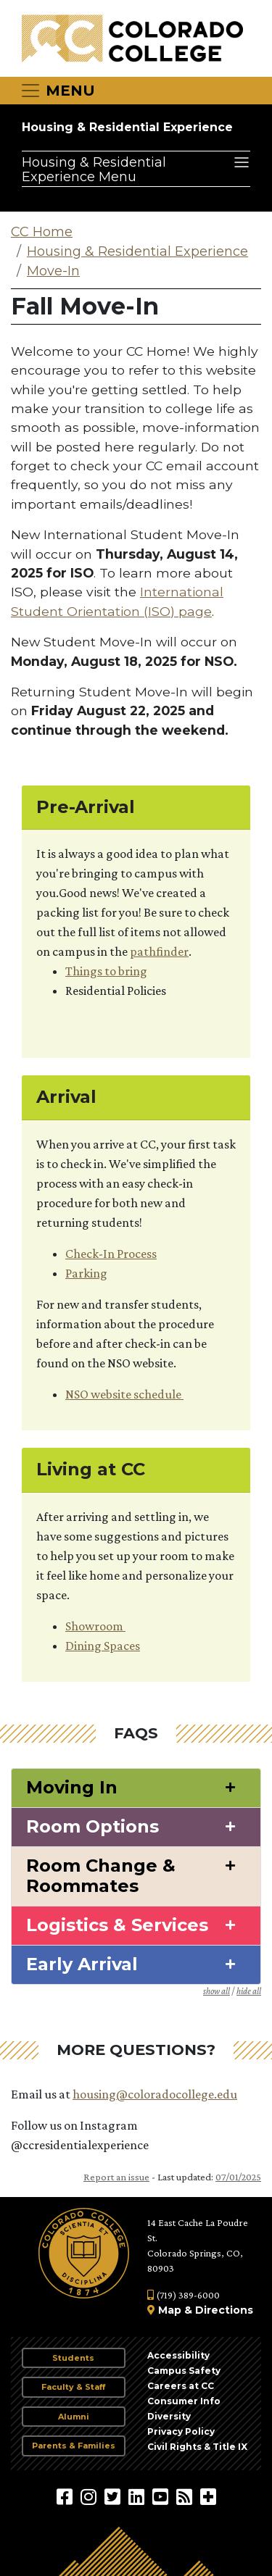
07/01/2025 (238, 2177)
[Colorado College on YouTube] (162, 2496)
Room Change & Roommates (101, 1876)
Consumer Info (184, 2401)
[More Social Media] (208, 2496)
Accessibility (178, 2355)
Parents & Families (73, 2445)
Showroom (95, 1626)
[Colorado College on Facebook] (66, 2496)
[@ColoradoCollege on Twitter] (114, 2496)
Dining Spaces (102, 1645)
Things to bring (106, 971)
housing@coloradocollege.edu (155, 2094)
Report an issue (116, 2177)
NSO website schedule (124, 1394)
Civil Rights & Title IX (197, 2446)
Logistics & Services (117, 1925)
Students (73, 2358)
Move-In (53, 271)
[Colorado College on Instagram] (90, 2496)
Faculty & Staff (73, 2387)
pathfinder (159, 951)
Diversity (169, 2416)
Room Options (92, 1827)
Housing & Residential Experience (127, 127)
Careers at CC (180, 2385)
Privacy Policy (181, 2431)
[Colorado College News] (186, 2496)
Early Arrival (82, 1964)
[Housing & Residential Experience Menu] (136, 168)
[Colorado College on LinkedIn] (138, 2496)
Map (169, 2310)
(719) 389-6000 (183, 2295)
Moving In (72, 1787)
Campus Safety (184, 2370)
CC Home (42, 232)
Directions (224, 2310)
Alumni (73, 2417)
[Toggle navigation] (57, 90)
